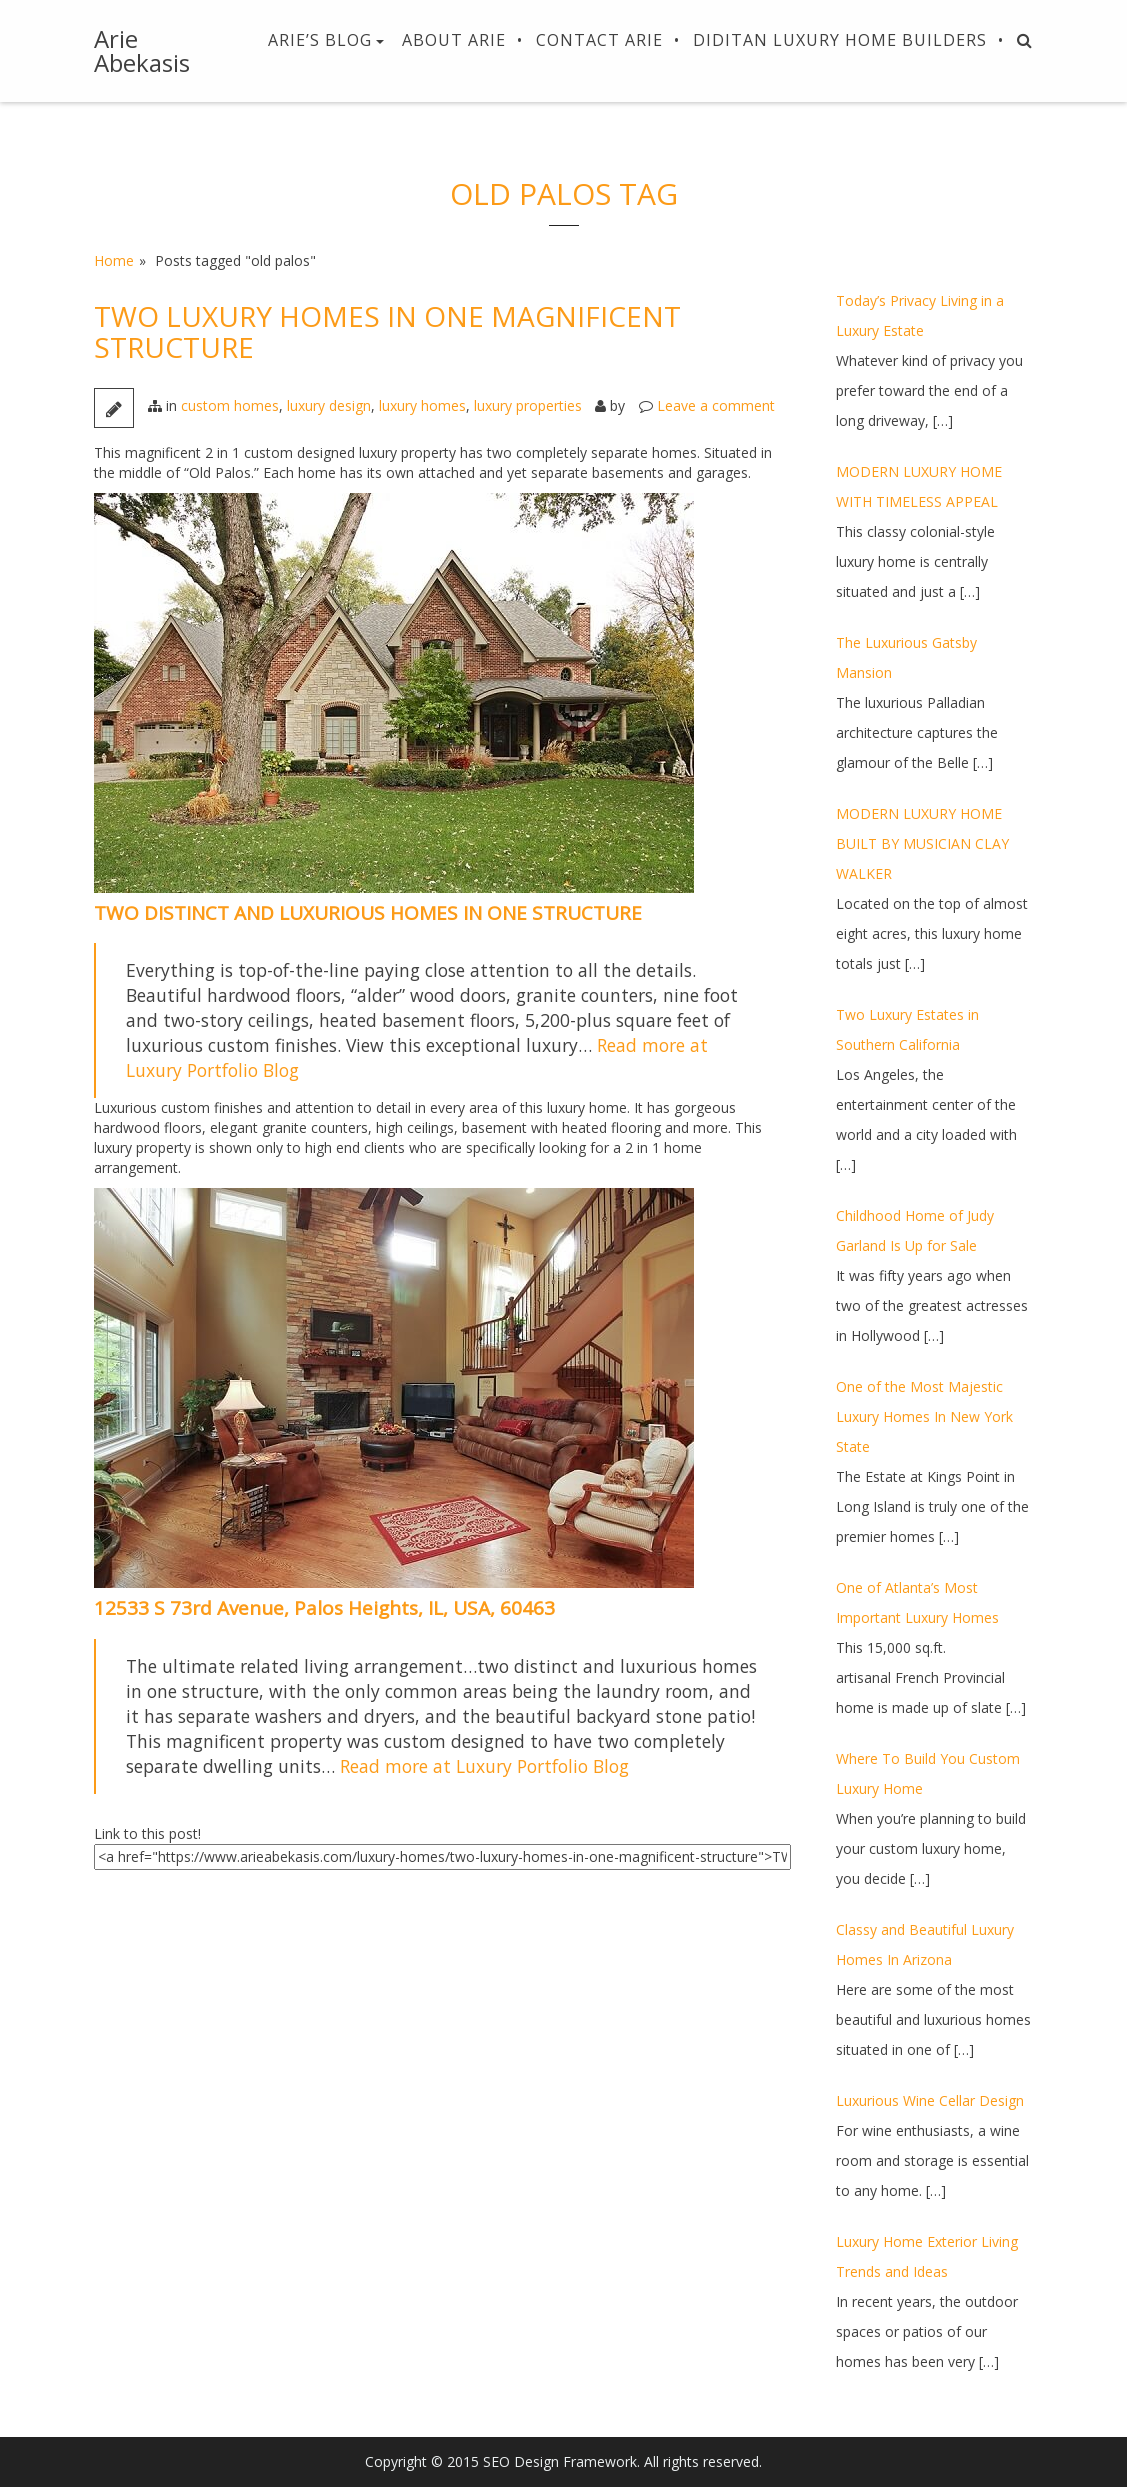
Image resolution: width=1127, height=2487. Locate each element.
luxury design (329, 405)
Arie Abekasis (142, 50)
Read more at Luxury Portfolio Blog (484, 1766)
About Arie (454, 40)
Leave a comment (716, 405)
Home (114, 260)
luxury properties (528, 405)
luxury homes (422, 405)
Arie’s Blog (320, 40)
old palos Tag (564, 193)
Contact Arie (599, 40)
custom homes (230, 405)
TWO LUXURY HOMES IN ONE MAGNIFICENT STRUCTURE (387, 331)
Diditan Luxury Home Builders (840, 40)
